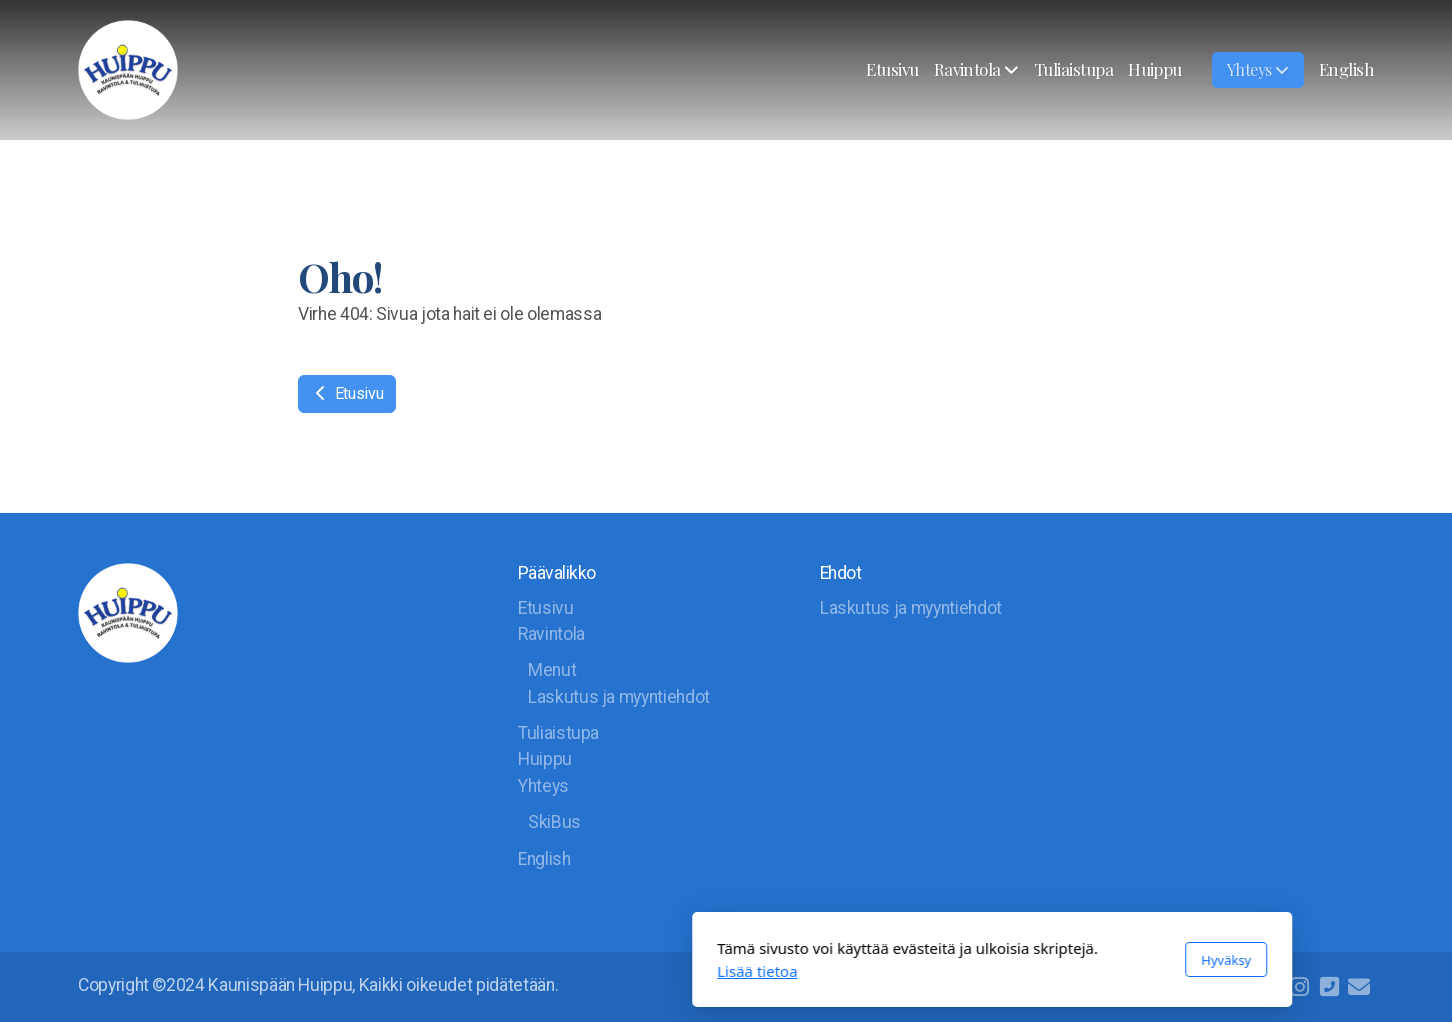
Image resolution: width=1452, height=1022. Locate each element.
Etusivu (347, 393)
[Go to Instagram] (1299, 987)
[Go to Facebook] (1269, 987)
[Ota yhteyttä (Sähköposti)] (1359, 987)
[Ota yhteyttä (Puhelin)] (1329, 987)
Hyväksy (960, 960)
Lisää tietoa (491, 971)
